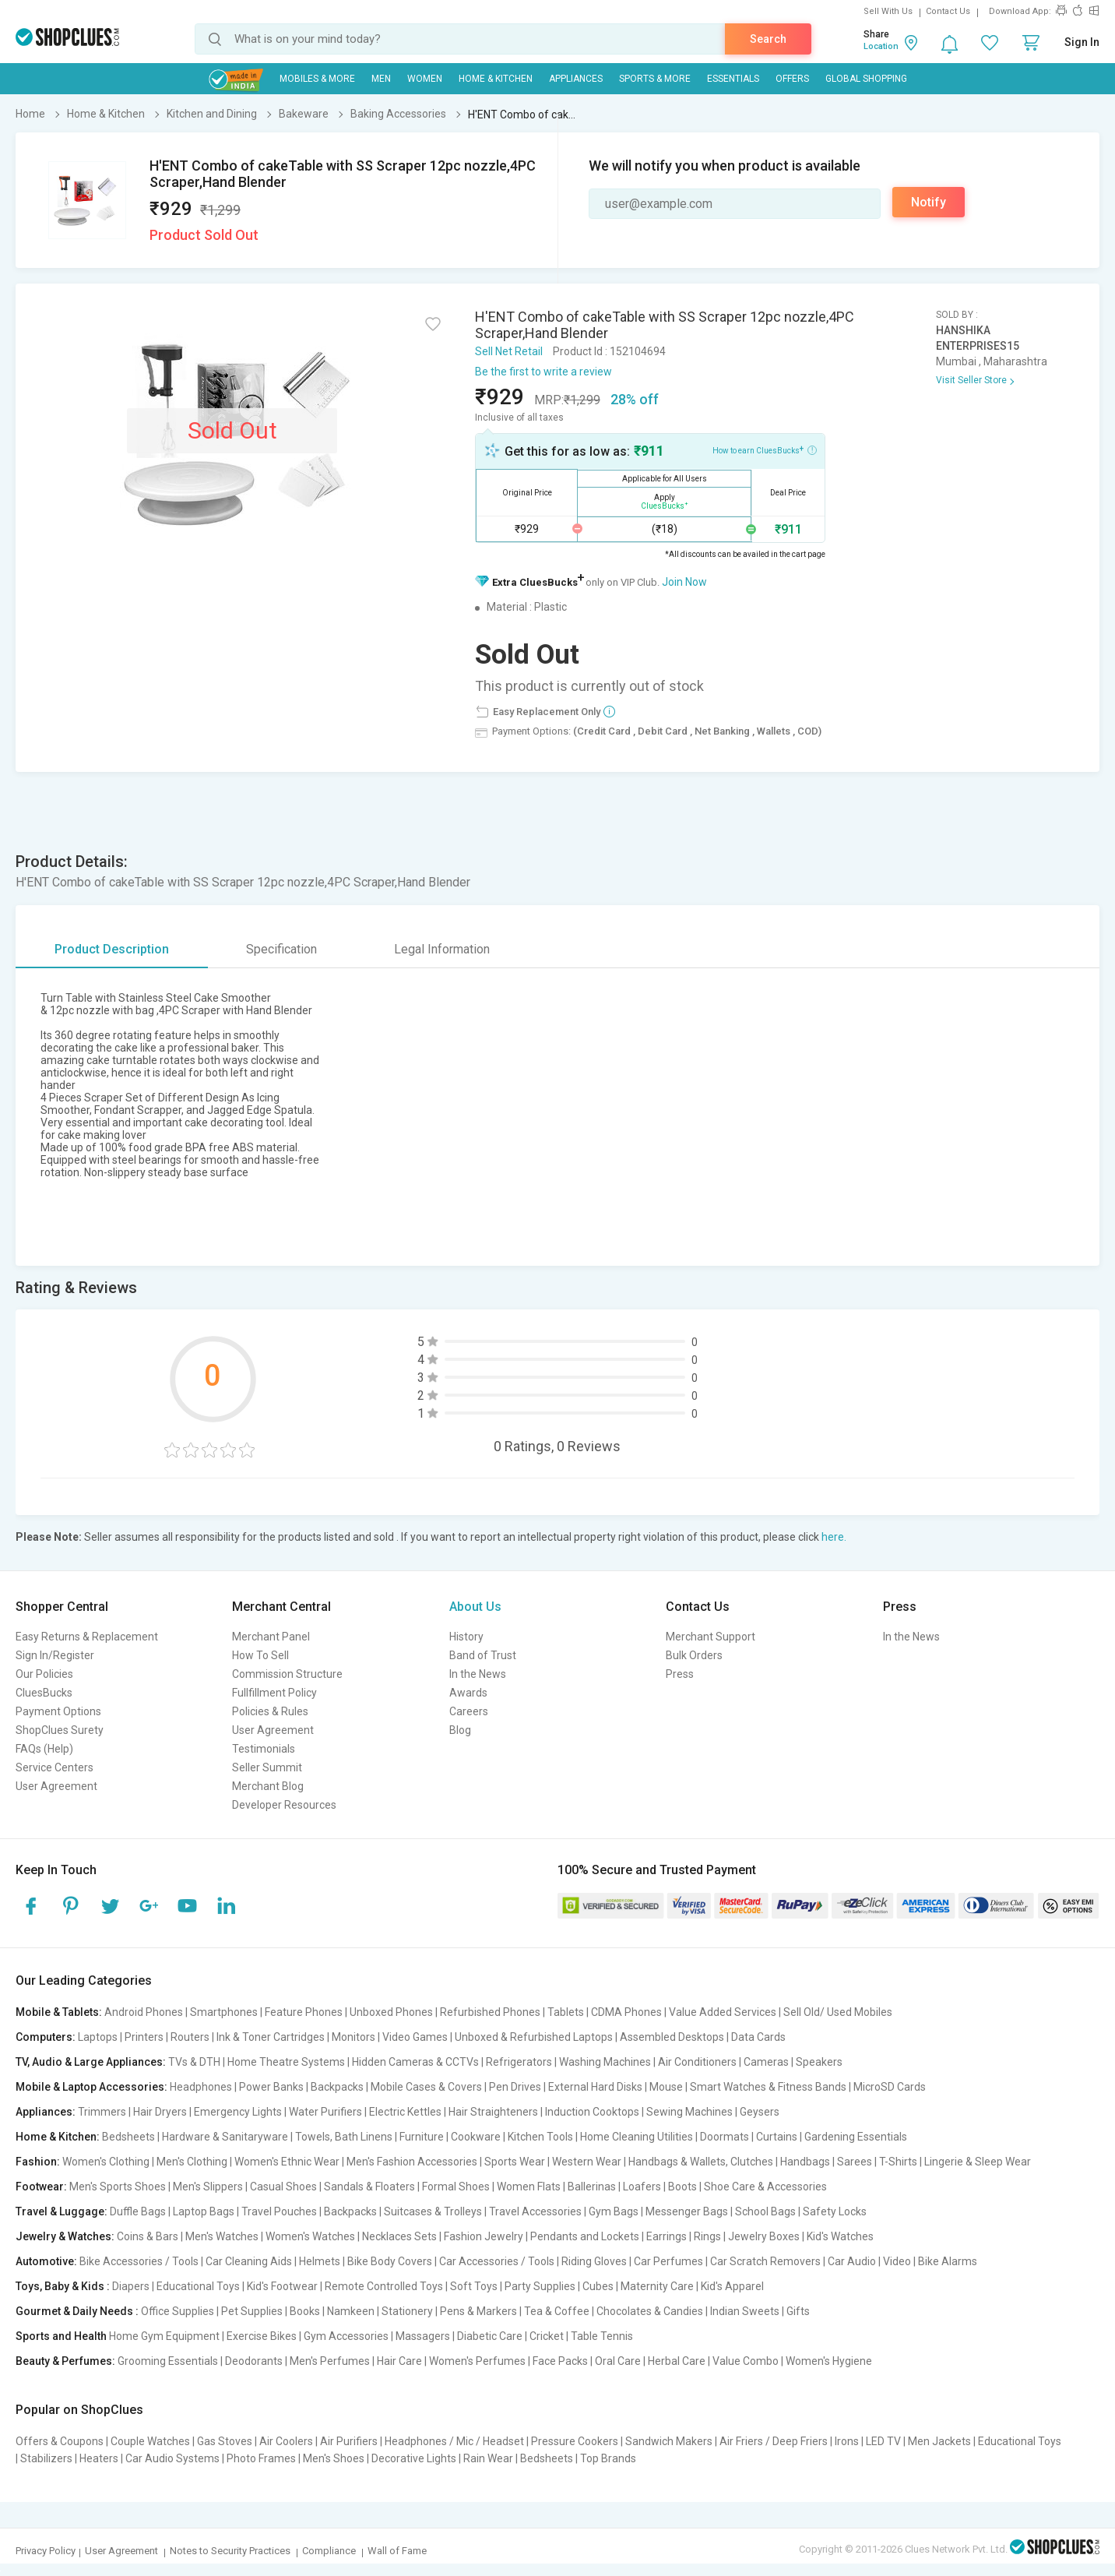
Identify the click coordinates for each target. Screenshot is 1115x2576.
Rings (707, 2236)
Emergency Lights (238, 2112)
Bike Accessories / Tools (139, 2261)
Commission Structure (287, 1674)
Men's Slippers (208, 2186)
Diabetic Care (489, 2336)
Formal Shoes (456, 2186)
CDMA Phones (626, 2012)
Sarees (854, 2161)
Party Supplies (540, 2286)
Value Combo (745, 2361)
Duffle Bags (138, 2211)
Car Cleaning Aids (249, 2261)
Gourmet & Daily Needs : (77, 2311)
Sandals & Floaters (369, 2186)
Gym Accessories (346, 2336)
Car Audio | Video (869, 2261)
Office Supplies (177, 2311)
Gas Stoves (224, 2441)
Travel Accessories (535, 2211)
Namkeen (351, 2311)
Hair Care (399, 2361)
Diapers (130, 2286)
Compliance (329, 2551)
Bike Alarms (947, 2261)
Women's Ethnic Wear (286, 2161)
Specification (281, 949)
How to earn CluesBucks (764, 449)
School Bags (765, 2211)
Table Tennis (602, 2336)
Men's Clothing (192, 2161)
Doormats (724, 2136)
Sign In (1081, 42)
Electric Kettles (405, 2112)
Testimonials (263, 1749)
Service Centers (54, 1767)
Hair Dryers (160, 2112)
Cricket (546, 2336)
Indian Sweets (744, 2311)
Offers (792, 78)
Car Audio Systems (172, 2458)
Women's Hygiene (829, 2361)
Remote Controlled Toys (384, 2286)
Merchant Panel (271, 1636)
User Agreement (56, 1786)
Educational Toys (198, 2286)
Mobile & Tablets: (59, 2012)
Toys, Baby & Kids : (63, 2286)
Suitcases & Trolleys (433, 2211)
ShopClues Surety (60, 1730)
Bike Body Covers (389, 2261)
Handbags (805, 2161)
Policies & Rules (270, 1711)
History (466, 1636)
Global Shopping (866, 78)
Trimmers (102, 2112)
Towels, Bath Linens (343, 2136)
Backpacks (337, 2087)
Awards (468, 1692)
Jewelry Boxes (764, 2236)
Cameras (766, 2062)
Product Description (112, 949)
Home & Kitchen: (58, 2136)
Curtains (776, 2136)
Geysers (759, 2112)
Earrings (666, 2236)
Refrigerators (519, 2062)
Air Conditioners (697, 2062)
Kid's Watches (840, 2236)
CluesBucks (44, 1692)
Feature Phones (304, 2012)
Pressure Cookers (574, 2441)
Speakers (819, 2062)
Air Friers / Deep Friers (773, 2441)
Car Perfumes (668, 2261)
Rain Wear (488, 2458)
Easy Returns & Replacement (87, 1636)
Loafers (642, 2186)
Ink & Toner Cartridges (270, 2037)
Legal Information (442, 949)
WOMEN (424, 78)
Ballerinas (592, 2186)
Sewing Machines (689, 2112)
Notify (928, 202)
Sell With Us (888, 11)
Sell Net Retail (509, 351)
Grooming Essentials (168, 2361)
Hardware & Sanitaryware (225, 2136)
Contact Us (948, 11)
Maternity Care (657, 2286)
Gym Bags (613, 2211)
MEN (381, 78)
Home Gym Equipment (164, 2336)
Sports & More (655, 78)
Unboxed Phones (391, 2012)
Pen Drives (515, 2087)
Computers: (46, 2037)
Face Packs (560, 2361)
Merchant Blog (268, 1786)
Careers (468, 1711)
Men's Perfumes (330, 2361)
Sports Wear (514, 2161)
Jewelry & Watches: (65, 2236)
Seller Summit (267, 1767)
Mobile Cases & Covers (426, 2087)
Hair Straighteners (493, 2112)
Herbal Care (676, 2361)
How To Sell (260, 1655)
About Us (475, 1606)
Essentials (733, 78)
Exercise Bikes (262, 2336)
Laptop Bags (203, 2211)
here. (833, 1537)
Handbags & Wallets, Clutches (700, 2161)
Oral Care (618, 2361)
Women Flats (529, 2186)
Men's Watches (222, 2236)
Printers (144, 2037)
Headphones (201, 2087)
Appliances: (46, 2112)
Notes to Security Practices (230, 2551)
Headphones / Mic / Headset (454, 2441)
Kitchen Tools (540, 2136)
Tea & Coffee (556, 2311)
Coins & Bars (147, 2236)
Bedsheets (128, 2136)
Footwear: (41, 2186)
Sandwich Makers (668, 2441)
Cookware (476, 2136)
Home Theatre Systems (286, 2062)
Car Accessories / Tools (496, 2261)
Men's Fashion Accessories (411, 2161)
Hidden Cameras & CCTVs (415, 2062)
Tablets (565, 2012)
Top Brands (608, 2458)
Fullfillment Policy (274, 1692)
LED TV (883, 2441)
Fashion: (38, 2161)
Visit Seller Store (971, 380)
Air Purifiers (349, 2441)
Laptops (98, 2037)
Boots (682, 2186)
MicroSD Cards (889, 2087)
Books (305, 2311)
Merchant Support (710, 1636)
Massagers (423, 2336)
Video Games (415, 2037)
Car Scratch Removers (765, 2261)
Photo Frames (261, 2458)
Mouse (666, 2087)
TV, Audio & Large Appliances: (91, 2062)
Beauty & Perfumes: (65, 2361)
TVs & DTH (194, 2062)
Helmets (319, 2261)
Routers (190, 2037)
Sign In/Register (55, 1655)
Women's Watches (310, 2236)
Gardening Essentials (855, 2136)
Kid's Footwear (282, 2286)
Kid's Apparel (732, 2286)
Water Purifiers (325, 2112)
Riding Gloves (594, 2261)
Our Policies (44, 1674)
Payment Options (58, 1711)
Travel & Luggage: (61, 2211)
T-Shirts (898, 2161)
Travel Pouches (279, 2211)
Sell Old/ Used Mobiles (837, 2012)
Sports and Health (61, 2336)
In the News (477, 1674)
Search (768, 39)
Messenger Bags (686, 2211)
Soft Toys (474, 2286)
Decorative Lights (413, 2458)
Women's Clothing (105, 2161)
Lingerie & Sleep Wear (977, 2161)
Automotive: (46, 2261)
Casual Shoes (283, 2186)
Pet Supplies (252, 2311)
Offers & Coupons (60, 2441)
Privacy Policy (46, 2551)
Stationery (407, 2311)
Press (680, 1674)
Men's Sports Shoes (117, 2186)
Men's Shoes (333, 2458)
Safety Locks (835, 2211)
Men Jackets (939, 2441)
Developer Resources (284, 1805)
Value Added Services (722, 2012)
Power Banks (271, 2087)
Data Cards (758, 2037)
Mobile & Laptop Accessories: (91, 2087)
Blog (460, 1730)
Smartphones (224, 2012)
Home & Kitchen (496, 78)
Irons (847, 2441)
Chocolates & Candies (649, 2311)
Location (881, 46)
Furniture (421, 2136)
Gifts (798, 2311)
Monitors (353, 2037)
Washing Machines (605, 2062)
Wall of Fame (397, 2551)
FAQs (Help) (44, 1749)
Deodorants (254, 2361)
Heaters (98, 2458)
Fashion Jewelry (483, 2236)
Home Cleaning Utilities (636, 2136)
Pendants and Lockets (584, 2236)
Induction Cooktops (592, 2112)
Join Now (684, 582)
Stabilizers (46, 2458)
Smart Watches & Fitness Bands (768, 2087)
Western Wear (586, 2161)
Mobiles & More (317, 78)
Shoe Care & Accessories (765, 2186)
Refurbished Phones (490, 2012)
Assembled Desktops (672, 2037)
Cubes (598, 2286)
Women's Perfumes (477, 2361)
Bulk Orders (694, 1655)
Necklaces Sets (399, 2236)
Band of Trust (482, 1655)
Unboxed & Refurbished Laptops (534, 2037)
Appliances (576, 78)
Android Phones (143, 2012)
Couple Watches (150, 2441)
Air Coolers (286, 2441)
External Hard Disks (595, 2087)
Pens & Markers (478, 2311)
